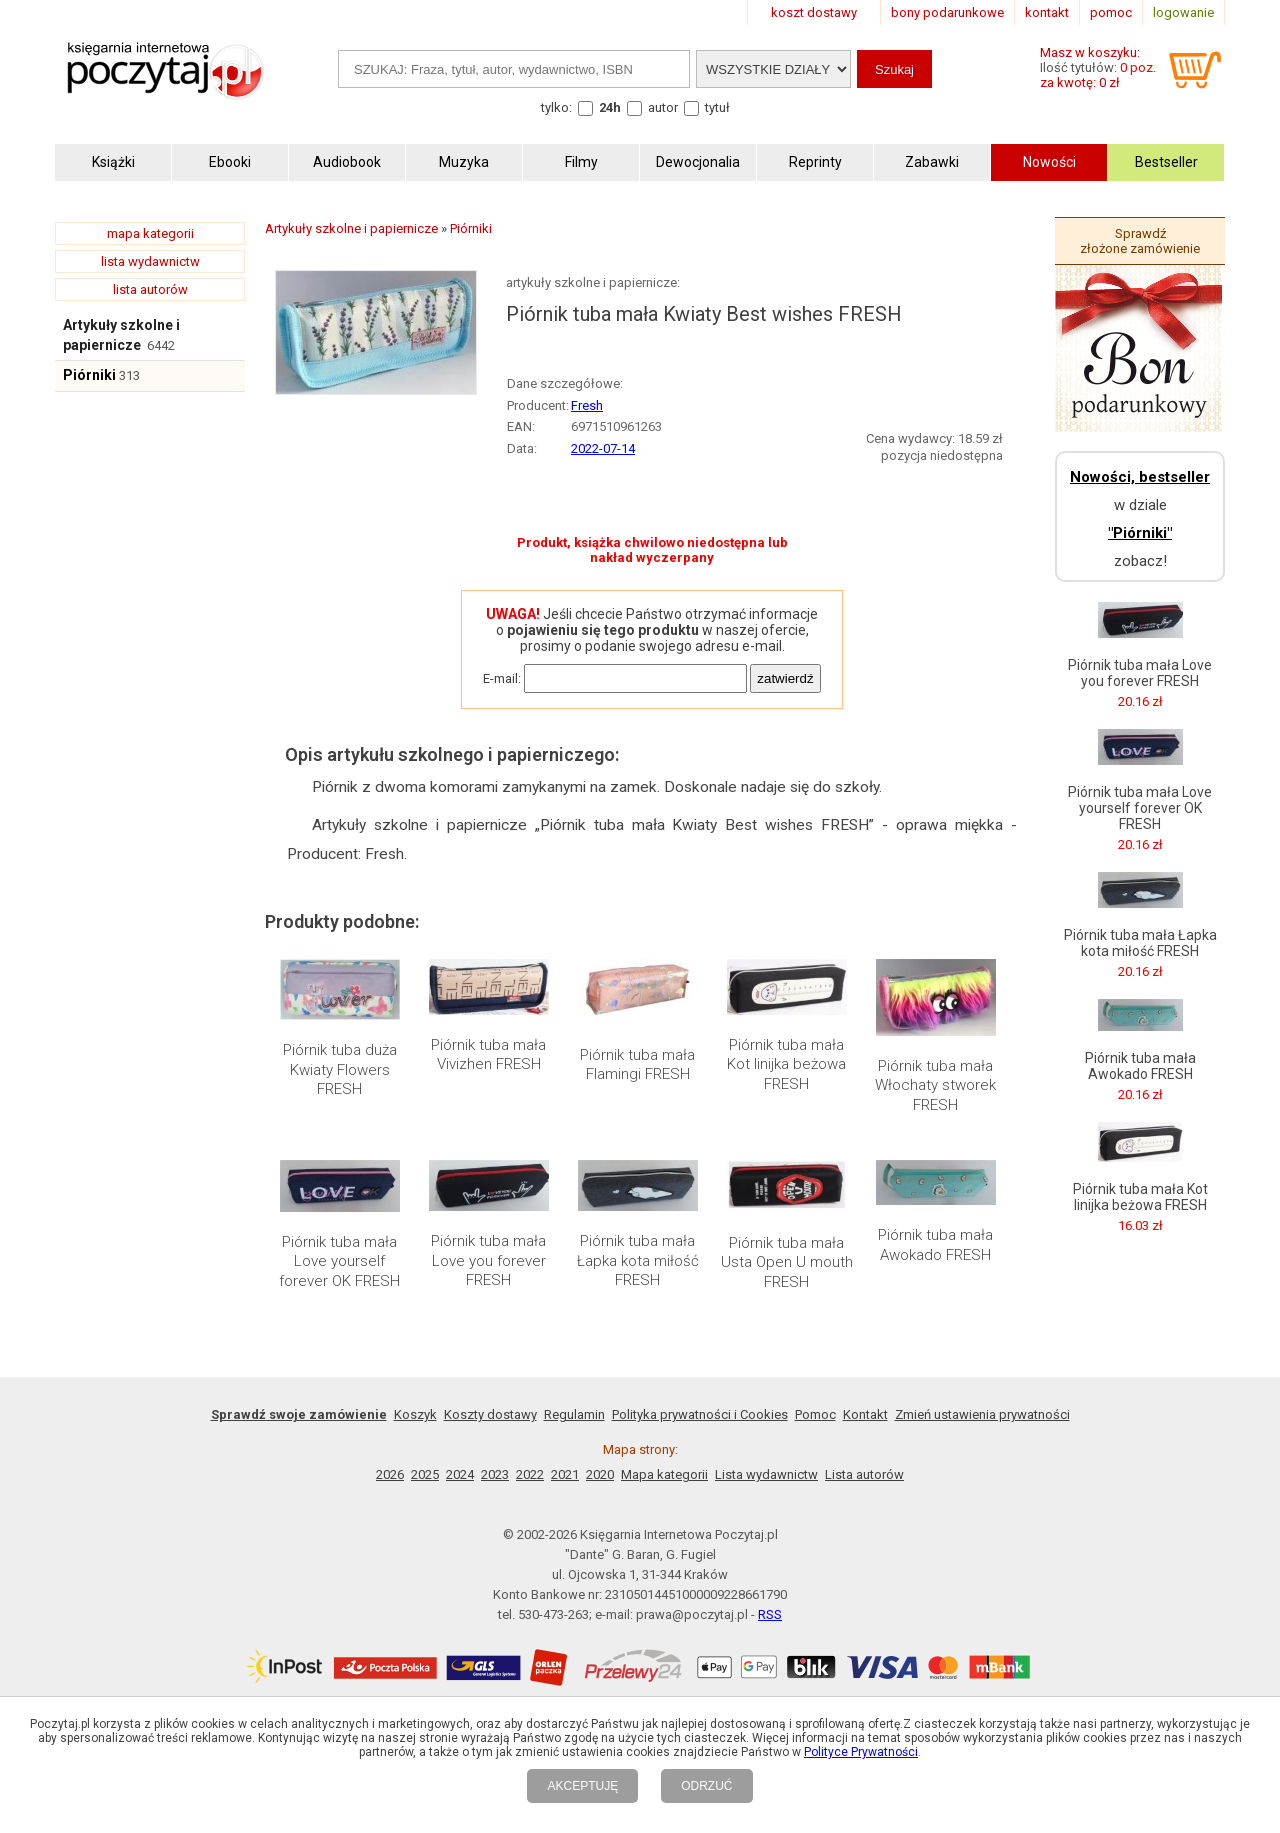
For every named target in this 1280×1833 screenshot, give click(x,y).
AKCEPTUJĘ (582, 1786)
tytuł (717, 107)
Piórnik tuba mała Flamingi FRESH (637, 1065)
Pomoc (815, 1414)
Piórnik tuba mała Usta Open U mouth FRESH (787, 1262)
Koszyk (415, 1414)
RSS (770, 1614)
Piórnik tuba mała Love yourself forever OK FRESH (339, 1261)
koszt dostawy (814, 12)
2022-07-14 (603, 448)
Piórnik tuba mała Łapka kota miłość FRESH (638, 1260)
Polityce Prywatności (861, 1752)
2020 (600, 1474)
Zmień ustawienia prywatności (982, 1414)
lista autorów (150, 289)
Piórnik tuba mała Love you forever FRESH (488, 1260)
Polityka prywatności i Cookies (700, 1414)
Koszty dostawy (490, 1414)
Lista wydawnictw (766, 1474)
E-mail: (502, 678)
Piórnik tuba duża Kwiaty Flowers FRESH (340, 1069)
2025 (425, 1474)
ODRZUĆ (706, 1786)
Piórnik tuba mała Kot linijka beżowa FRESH (786, 1064)
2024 (460, 1474)
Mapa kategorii (664, 1474)
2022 (530, 1474)
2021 (565, 1474)
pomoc (1111, 12)
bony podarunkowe (947, 12)
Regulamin (574, 1414)
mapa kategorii (150, 233)
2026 (390, 1474)
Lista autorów (864, 1474)
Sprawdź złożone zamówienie (1140, 241)
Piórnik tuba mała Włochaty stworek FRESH (935, 1085)
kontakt (1047, 12)
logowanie (1183, 12)
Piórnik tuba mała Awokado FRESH (935, 1245)
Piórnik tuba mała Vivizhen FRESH (488, 1055)
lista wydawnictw (150, 261)
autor (663, 107)
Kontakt (865, 1414)
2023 (495, 1474)
